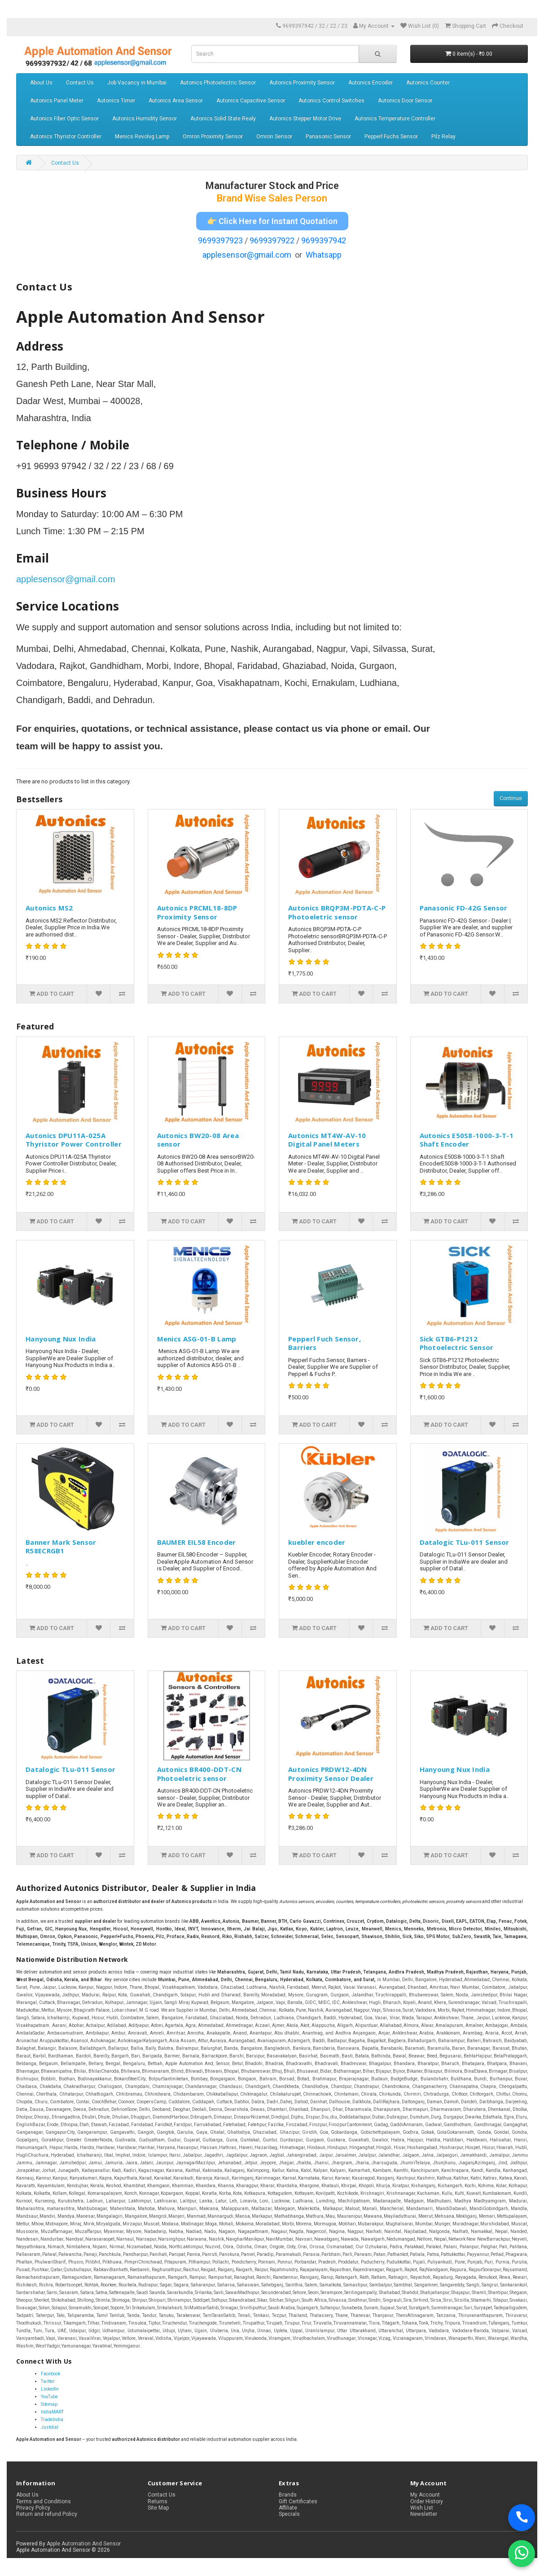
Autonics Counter (428, 82)
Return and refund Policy (46, 2514)
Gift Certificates (298, 2501)
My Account (425, 2495)
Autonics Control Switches (331, 100)
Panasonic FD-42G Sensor (464, 907)
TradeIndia (52, 2419)
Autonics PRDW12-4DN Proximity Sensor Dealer (330, 1774)
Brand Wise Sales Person (272, 198)
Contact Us (80, 82)
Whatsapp (324, 254)
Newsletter (423, 2514)
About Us (41, 82)
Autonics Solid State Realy (223, 118)
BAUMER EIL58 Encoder (196, 1542)
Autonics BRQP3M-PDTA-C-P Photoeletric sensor (337, 912)
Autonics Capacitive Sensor (250, 100)
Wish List (421, 2508)
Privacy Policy (33, 2508)
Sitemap (49, 2404)
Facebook (50, 2373)
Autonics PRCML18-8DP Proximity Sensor (197, 912)
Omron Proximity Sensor (213, 136)
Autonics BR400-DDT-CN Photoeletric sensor (199, 1774)
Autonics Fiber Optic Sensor (64, 118)
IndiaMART (52, 2411)
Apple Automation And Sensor (84, 2544)
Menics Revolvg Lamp (142, 136)
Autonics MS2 (49, 907)
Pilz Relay (443, 136)
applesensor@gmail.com (246, 254)
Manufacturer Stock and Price (272, 185)
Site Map (158, 2508)
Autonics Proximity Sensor (302, 82)
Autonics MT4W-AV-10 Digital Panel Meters (327, 1140)
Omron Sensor (274, 136)
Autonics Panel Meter (56, 100)
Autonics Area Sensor (176, 100)
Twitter (48, 2381)
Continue (511, 798)
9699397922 (272, 240)
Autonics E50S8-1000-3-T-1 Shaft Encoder (467, 1140)
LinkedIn (50, 2389)
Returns (157, 2501)
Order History (426, 2501)
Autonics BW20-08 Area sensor (198, 1140)
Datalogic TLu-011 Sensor (464, 1542)
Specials (289, 2514)
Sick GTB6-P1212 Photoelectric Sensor (457, 1343)
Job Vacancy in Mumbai (137, 82)
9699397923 (220, 240)
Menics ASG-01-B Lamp (197, 1338)
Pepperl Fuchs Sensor (391, 136)
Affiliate (288, 2508)
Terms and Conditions (43, 2501)
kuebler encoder (317, 1542)
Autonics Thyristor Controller (65, 136)
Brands (288, 2495)
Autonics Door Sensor (405, 100)
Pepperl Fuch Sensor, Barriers (324, 1343)
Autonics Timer (116, 100)
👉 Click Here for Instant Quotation (272, 221)
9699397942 (323, 240)
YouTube (49, 2396)
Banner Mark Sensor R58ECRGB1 (61, 1547)
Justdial (49, 2427)
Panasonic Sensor (328, 136)
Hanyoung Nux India (61, 1338)
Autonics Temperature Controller (395, 118)
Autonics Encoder (370, 82)
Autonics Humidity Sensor (144, 118)
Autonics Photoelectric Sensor (218, 82)
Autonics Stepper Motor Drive (305, 118)
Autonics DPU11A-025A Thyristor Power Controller (74, 1140)
